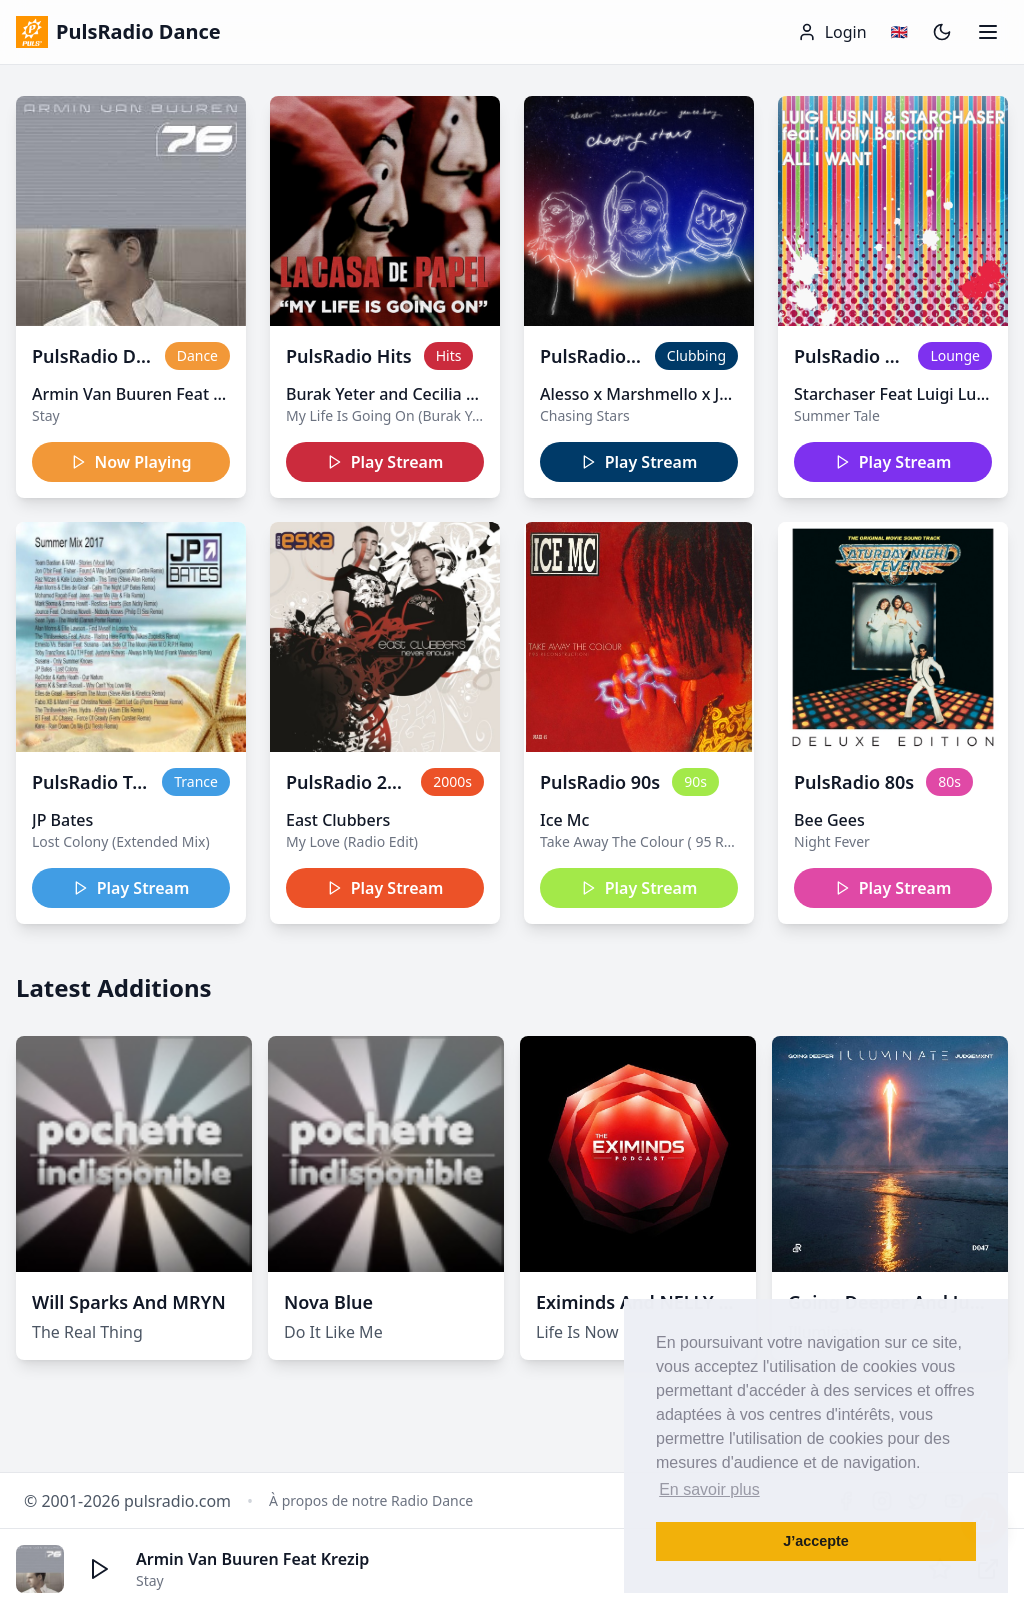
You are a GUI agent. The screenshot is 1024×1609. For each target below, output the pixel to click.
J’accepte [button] (816, 1541)
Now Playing (131, 462)
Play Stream (385, 462)
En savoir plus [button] (709, 1489)
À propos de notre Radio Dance (371, 1500)
